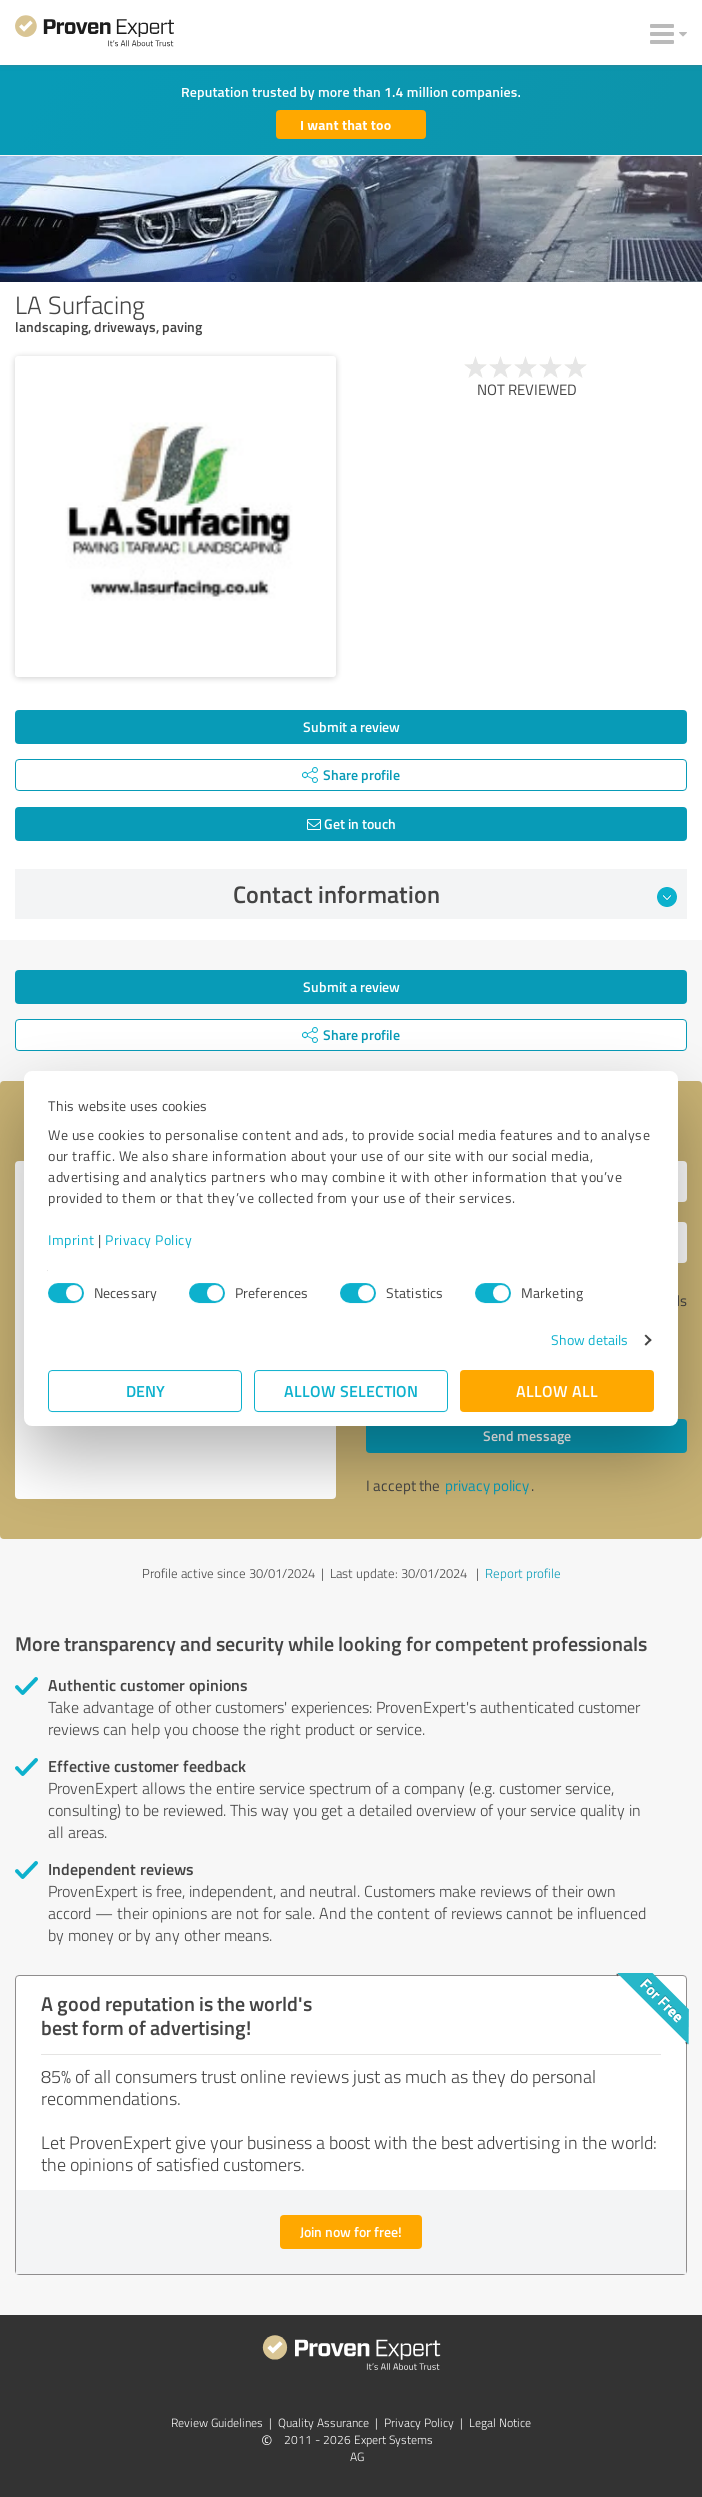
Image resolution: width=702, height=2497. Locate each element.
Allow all (557, 1390)
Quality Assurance (323, 2422)
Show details (589, 1339)
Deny (145, 1390)
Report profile (523, 1573)
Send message (527, 1435)
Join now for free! (351, 2231)
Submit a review (351, 726)
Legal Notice (500, 2422)
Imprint (71, 1239)
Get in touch (351, 823)
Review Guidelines (217, 2422)
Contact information (455, 894)
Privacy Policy (148, 1239)
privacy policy (487, 1485)
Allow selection (351, 1390)
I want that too (345, 124)
